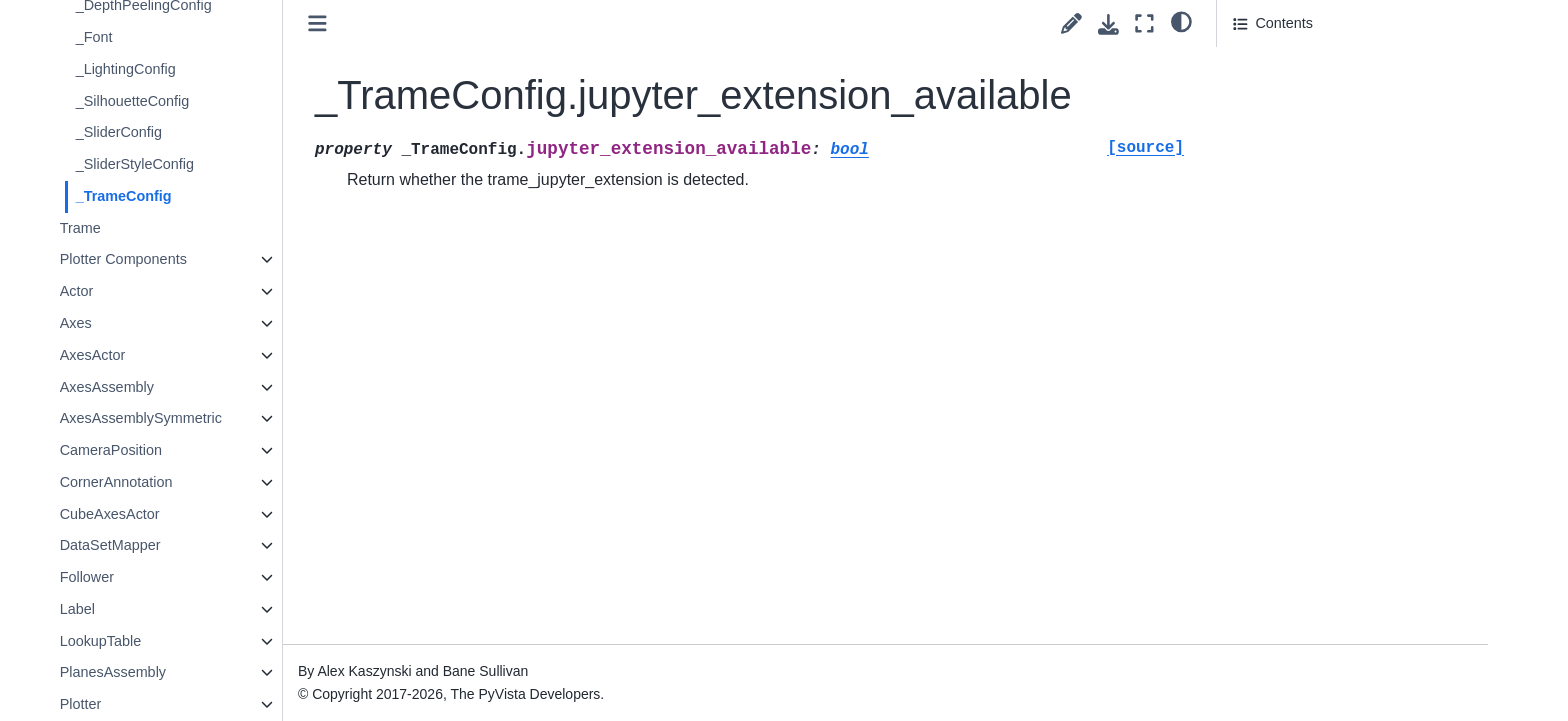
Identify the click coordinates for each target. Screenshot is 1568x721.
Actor (155, 291)
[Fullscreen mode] (1144, 23)
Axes (154, 323)
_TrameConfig (202, 196)
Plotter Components (201, 259)
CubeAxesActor (188, 514)
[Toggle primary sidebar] (396, 23)
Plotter (159, 704)
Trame (158, 228)
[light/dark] (1181, 21)
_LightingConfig (204, 69)
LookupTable (179, 641)
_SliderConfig (197, 132)
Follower (165, 577)
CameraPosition (189, 450)
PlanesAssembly (191, 672)
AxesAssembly (185, 387)
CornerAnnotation (194, 482)
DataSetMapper (188, 545)
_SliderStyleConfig (213, 164)
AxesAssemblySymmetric (219, 418)
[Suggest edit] (1071, 23)
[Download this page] (1108, 24)
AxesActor (171, 355)
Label (155, 609)
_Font (172, 37)
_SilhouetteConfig (211, 101)
